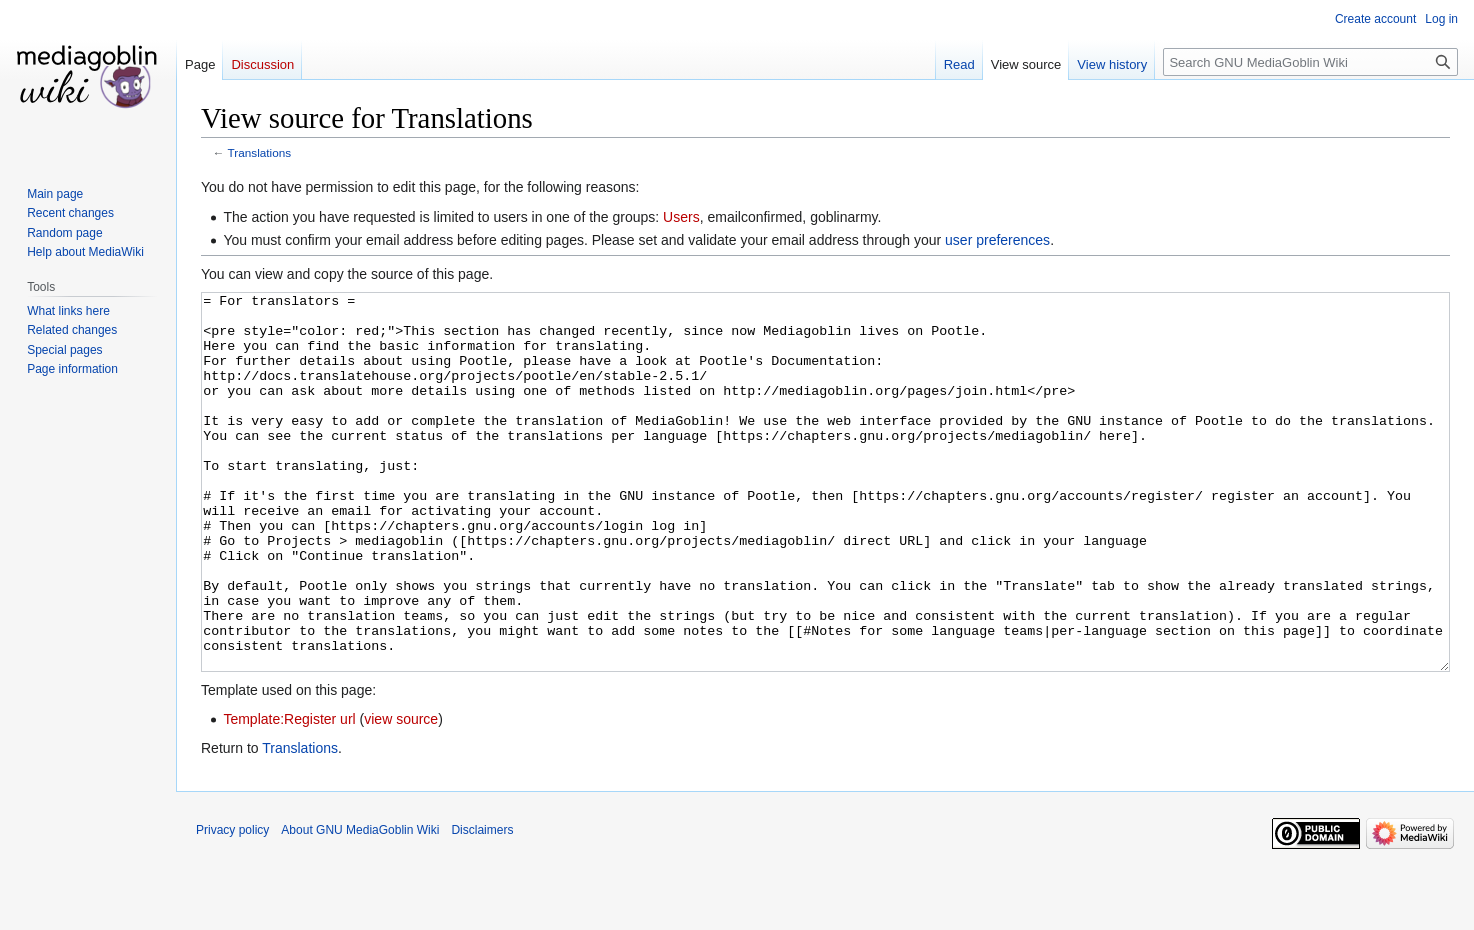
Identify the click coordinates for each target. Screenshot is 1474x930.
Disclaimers (482, 905)
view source (401, 794)
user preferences (997, 240)
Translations (260, 152)
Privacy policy (232, 905)
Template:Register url (289, 794)
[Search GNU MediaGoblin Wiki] (1310, 62)
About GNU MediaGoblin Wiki (360, 905)
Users (681, 217)
